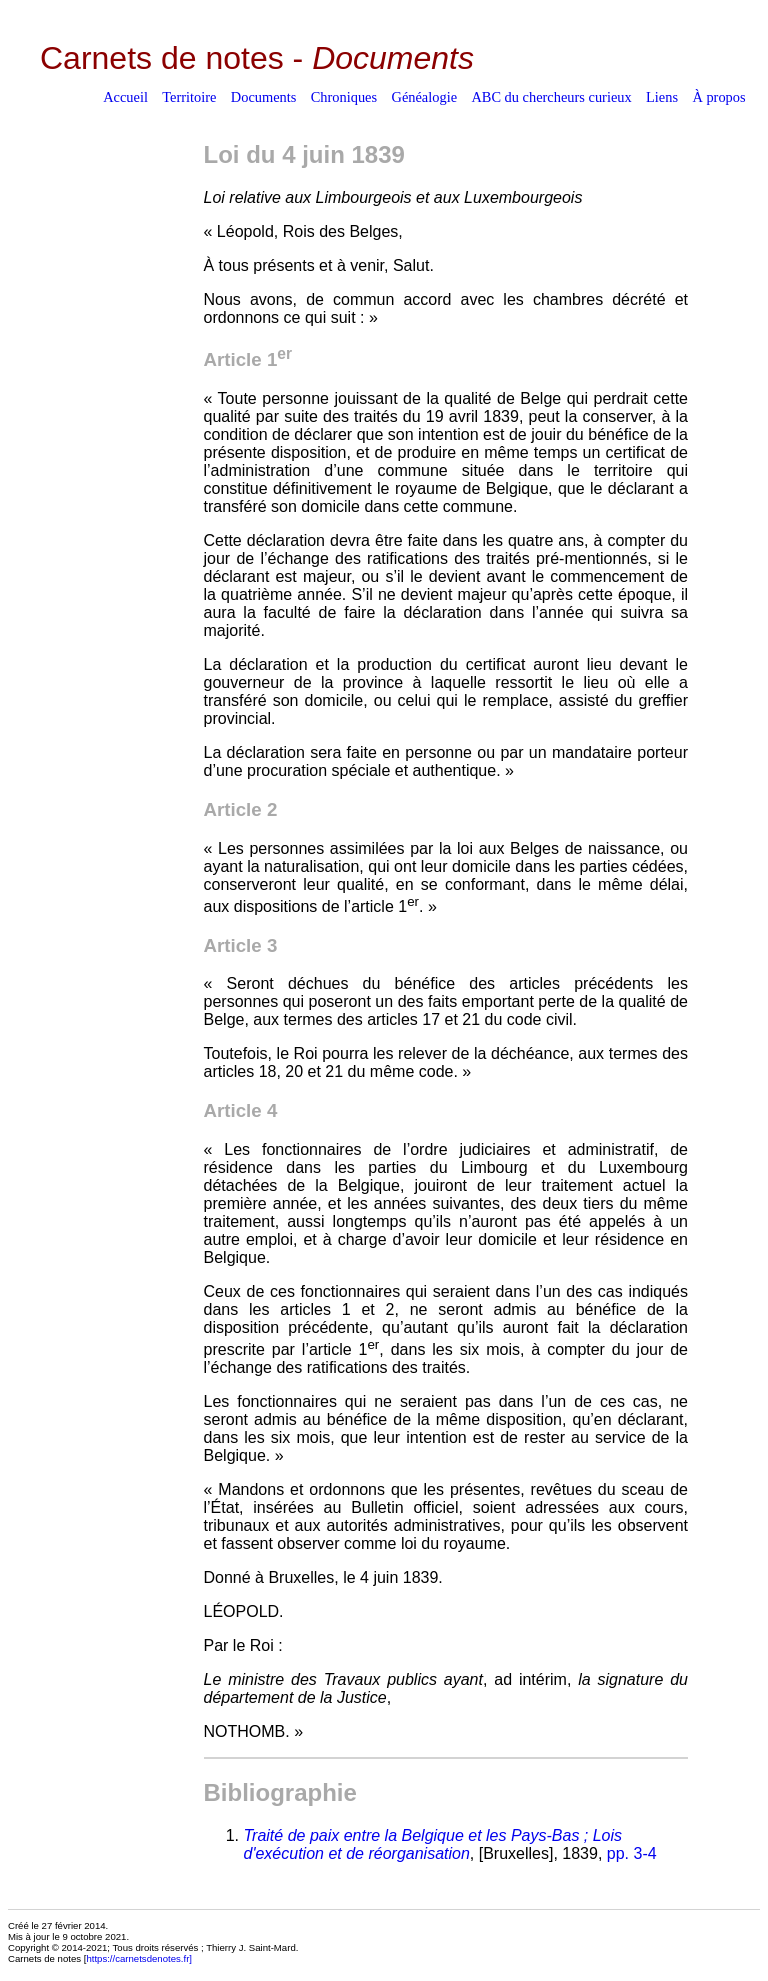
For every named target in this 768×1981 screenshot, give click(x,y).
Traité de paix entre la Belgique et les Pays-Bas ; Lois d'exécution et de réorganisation (433, 1844)
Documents (264, 97)
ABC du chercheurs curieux (551, 97)
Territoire (189, 97)
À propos (718, 97)
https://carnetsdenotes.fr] (139, 1958)
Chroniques (344, 97)
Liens (662, 97)
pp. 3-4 (632, 1853)
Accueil (125, 97)
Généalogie (425, 97)
